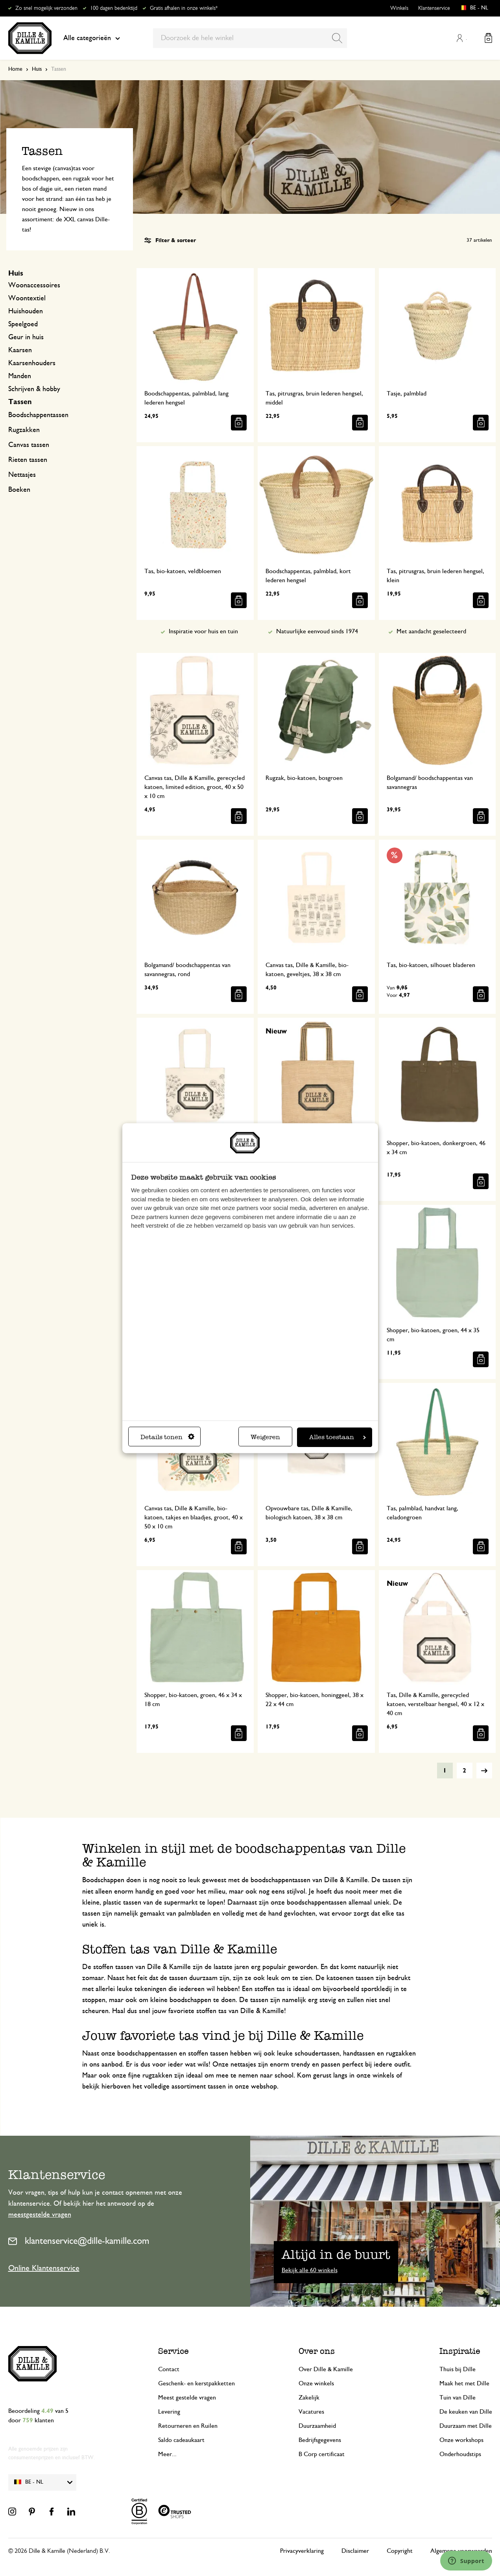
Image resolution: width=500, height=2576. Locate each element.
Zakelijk (309, 2397)
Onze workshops (461, 2440)
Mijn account (460, 38)
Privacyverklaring (302, 2551)
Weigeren (265, 1437)
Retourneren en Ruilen (188, 2426)
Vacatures (311, 2412)
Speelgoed (23, 324)
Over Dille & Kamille (326, 2369)
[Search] (337, 38)
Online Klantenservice (43, 2268)
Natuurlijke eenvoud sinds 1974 (317, 631)
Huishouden (25, 311)
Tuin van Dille (457, 2397)
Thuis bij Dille (457, 2369)
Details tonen (167, 1437)
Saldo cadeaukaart (181, 2440)
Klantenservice (434, 8)
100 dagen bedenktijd (113, 8)
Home (15, 69)
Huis (37, 69)
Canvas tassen (28, 445)
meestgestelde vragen (39, 2214)
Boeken (19, 489)
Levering (169, 2412)
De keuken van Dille (465, 2412)
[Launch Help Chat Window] (466, 2560)
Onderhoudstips (460, 2454)
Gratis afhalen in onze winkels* (184, 8)
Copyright (400, 2551)
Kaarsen (20, 350)
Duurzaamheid (317, 2426)
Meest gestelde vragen (187, 2397)
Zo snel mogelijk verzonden (46, 8)
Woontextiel (27, 298)
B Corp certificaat (322, 2454)
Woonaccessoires (34, 285)
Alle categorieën (91, 38)
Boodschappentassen (38, 415)
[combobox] (250, 38)
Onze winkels (316, 2383)
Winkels (399, 8)
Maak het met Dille (464, 2383)
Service (173, 2351)
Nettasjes (22, 474)
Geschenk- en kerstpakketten (196, 2383)
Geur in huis (26, 337)
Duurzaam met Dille (465, 2426)
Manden (19, 376)
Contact (168, 2369)
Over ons (317, 2351)
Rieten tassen (27, 459)
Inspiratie (459, 2351)
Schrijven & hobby (34, 389)
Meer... (167, 2454)
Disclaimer (355, 2551)
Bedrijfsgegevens (320, 2440)
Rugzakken (24, 430)
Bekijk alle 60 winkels (310, 2270)
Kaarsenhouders (31, 363)
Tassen (20, 402)
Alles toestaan (337, 1437)
